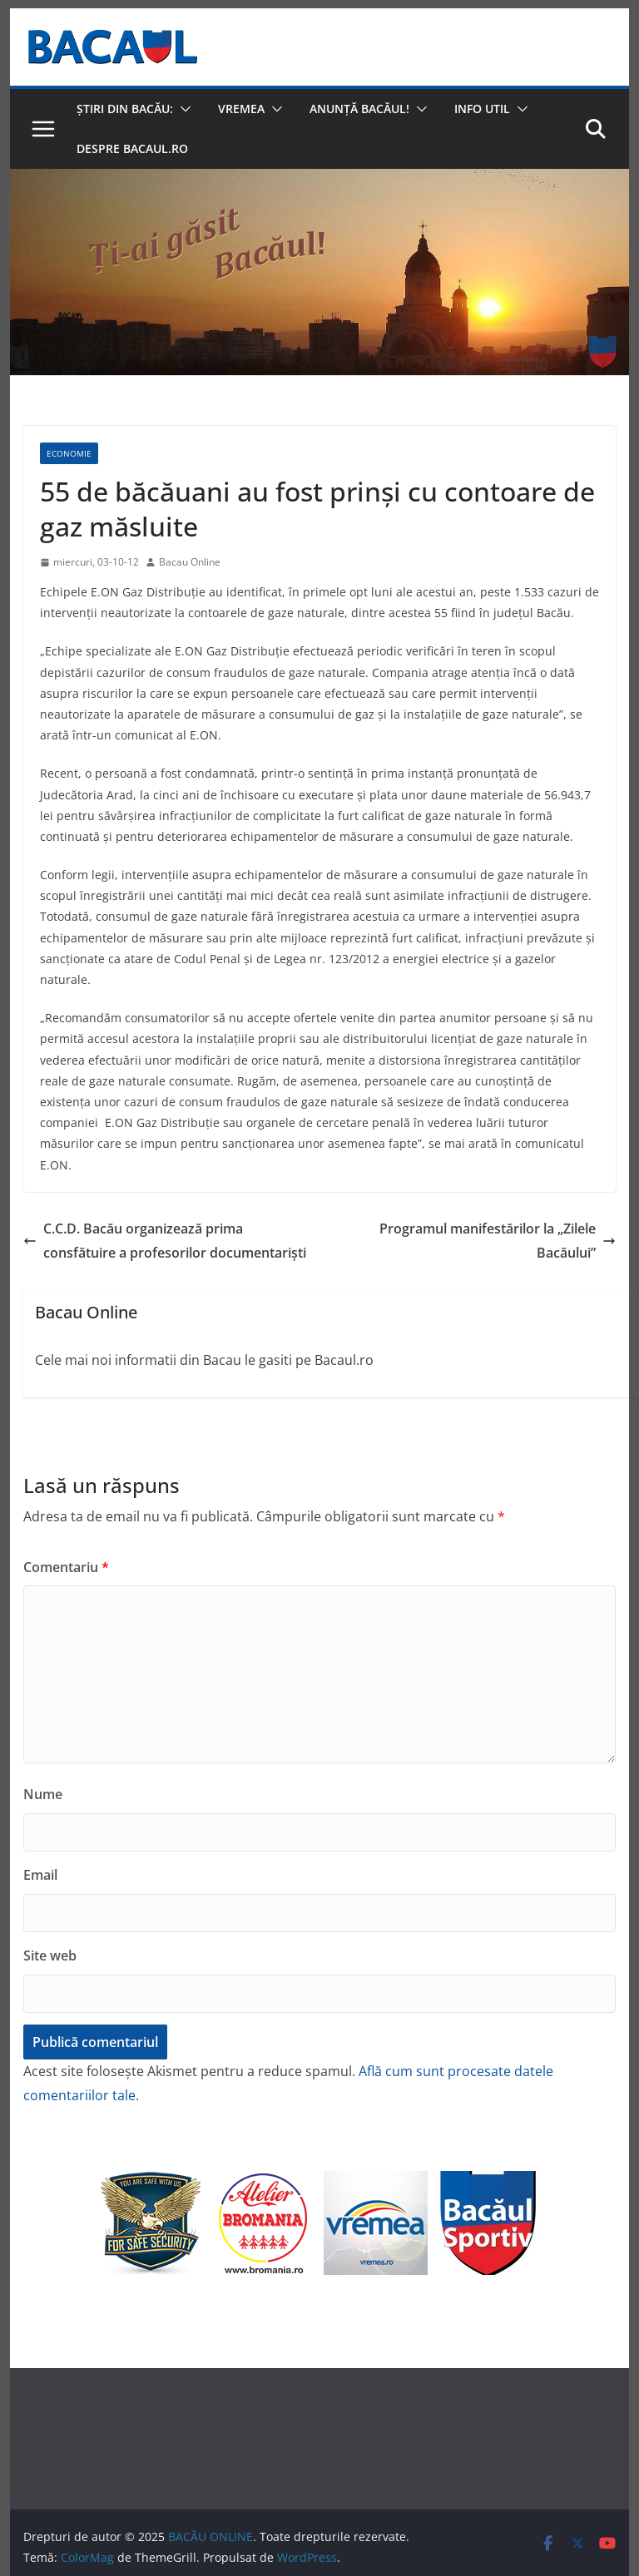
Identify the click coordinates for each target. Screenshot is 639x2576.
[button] (182, 109)
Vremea (241, 108)
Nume (42, 1794)
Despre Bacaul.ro (132, 148)
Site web (50, 1955)
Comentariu (66, 1567)
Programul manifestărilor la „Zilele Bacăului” (497, 1240)
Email (40, 1875)
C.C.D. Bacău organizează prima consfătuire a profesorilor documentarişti (164, 1240)
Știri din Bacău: (125, 108)
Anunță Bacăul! (359, 108)
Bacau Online (189, 562)
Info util (482, 108)
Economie (69, 453)
